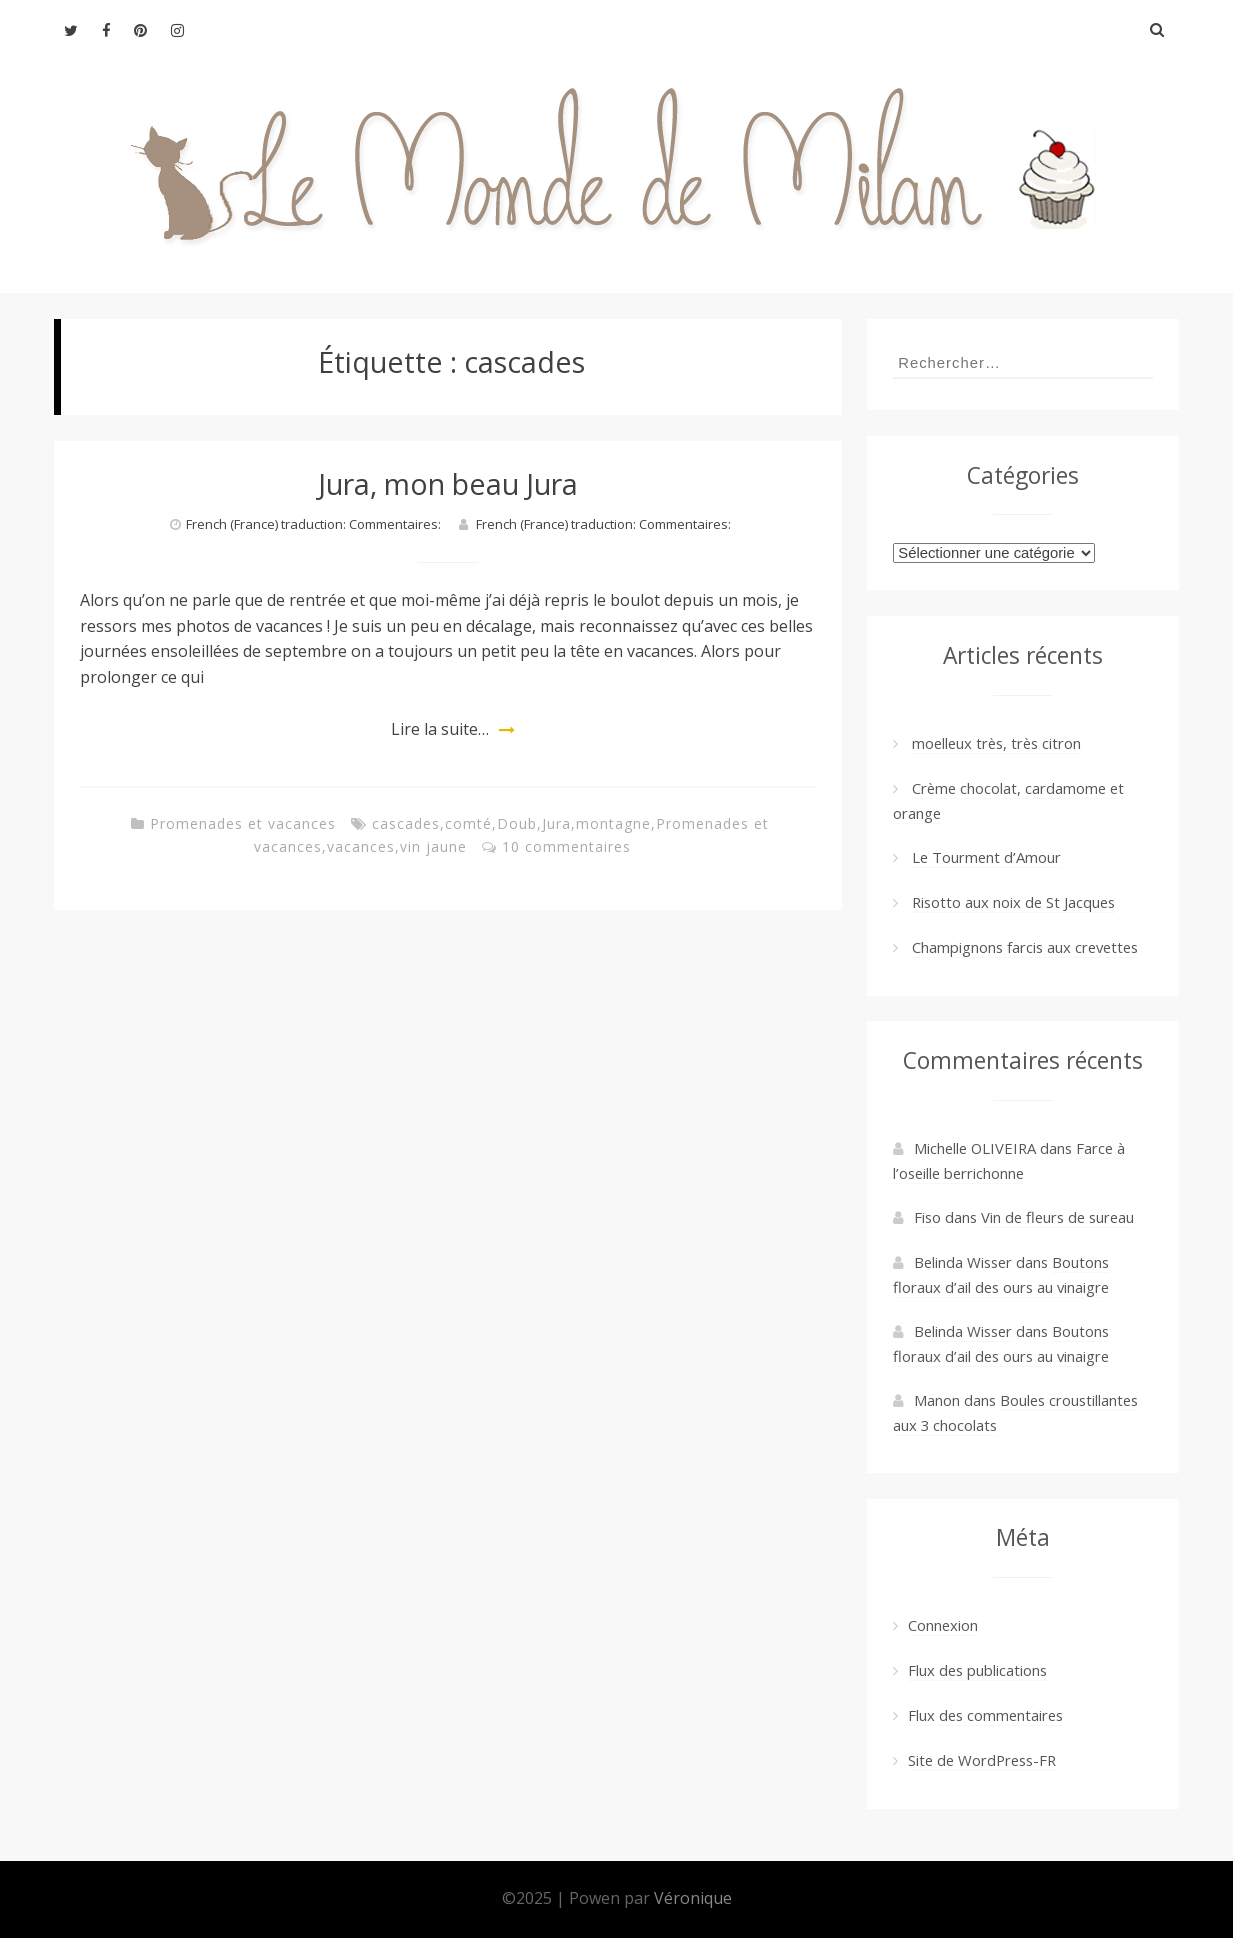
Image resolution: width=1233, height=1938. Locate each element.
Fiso (927, 1217)
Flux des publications (977, 1670)
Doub (517, 823)
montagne (613, 823)
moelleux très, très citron (996, 743)
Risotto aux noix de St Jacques (1013, 902)
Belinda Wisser (963, 1331)
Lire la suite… (440, 729)
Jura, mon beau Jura (448, 483)
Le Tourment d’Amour (986, 857)
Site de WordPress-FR (982, 1760)
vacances (361, 846)
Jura (556, 823)
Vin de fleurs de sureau (1057, 1217)
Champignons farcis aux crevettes (1025, 947)
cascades (406, 823)
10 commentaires (566, 846)
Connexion (943, 1625)
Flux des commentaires (985, 1715)
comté (468, 823)
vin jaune (433, 846)
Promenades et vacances (243, 823)
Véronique (693, 1898)
